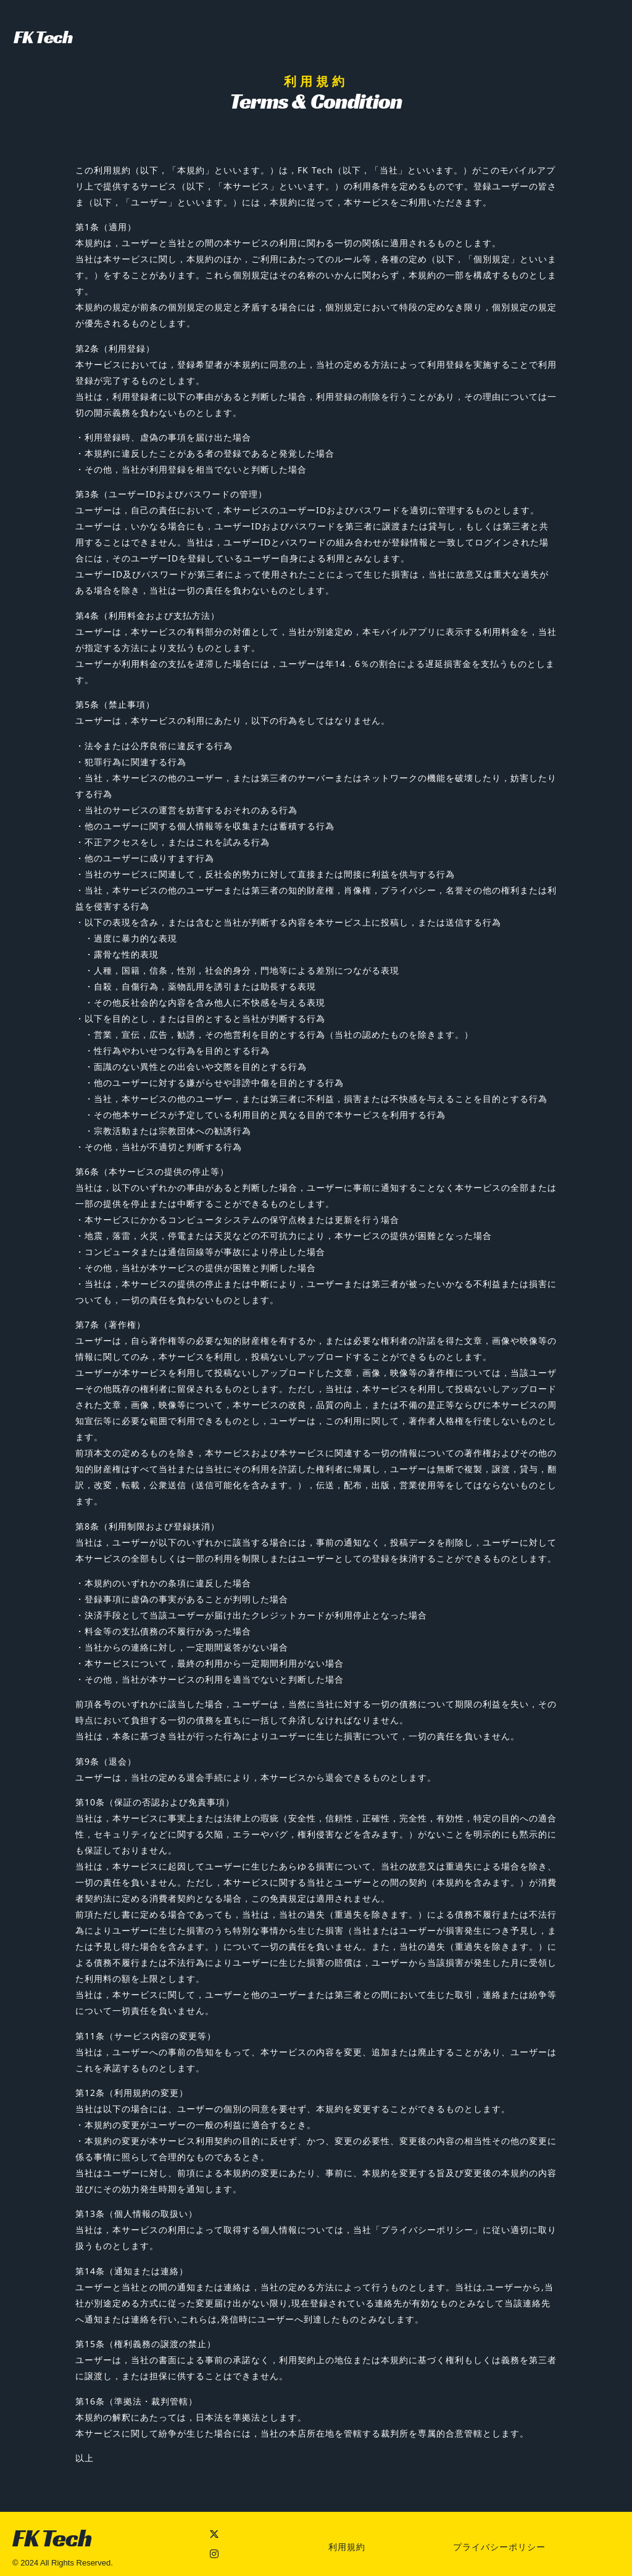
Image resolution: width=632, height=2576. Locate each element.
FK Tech (43, 37)
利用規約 (346, 2547)
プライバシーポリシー (499, 2547)
